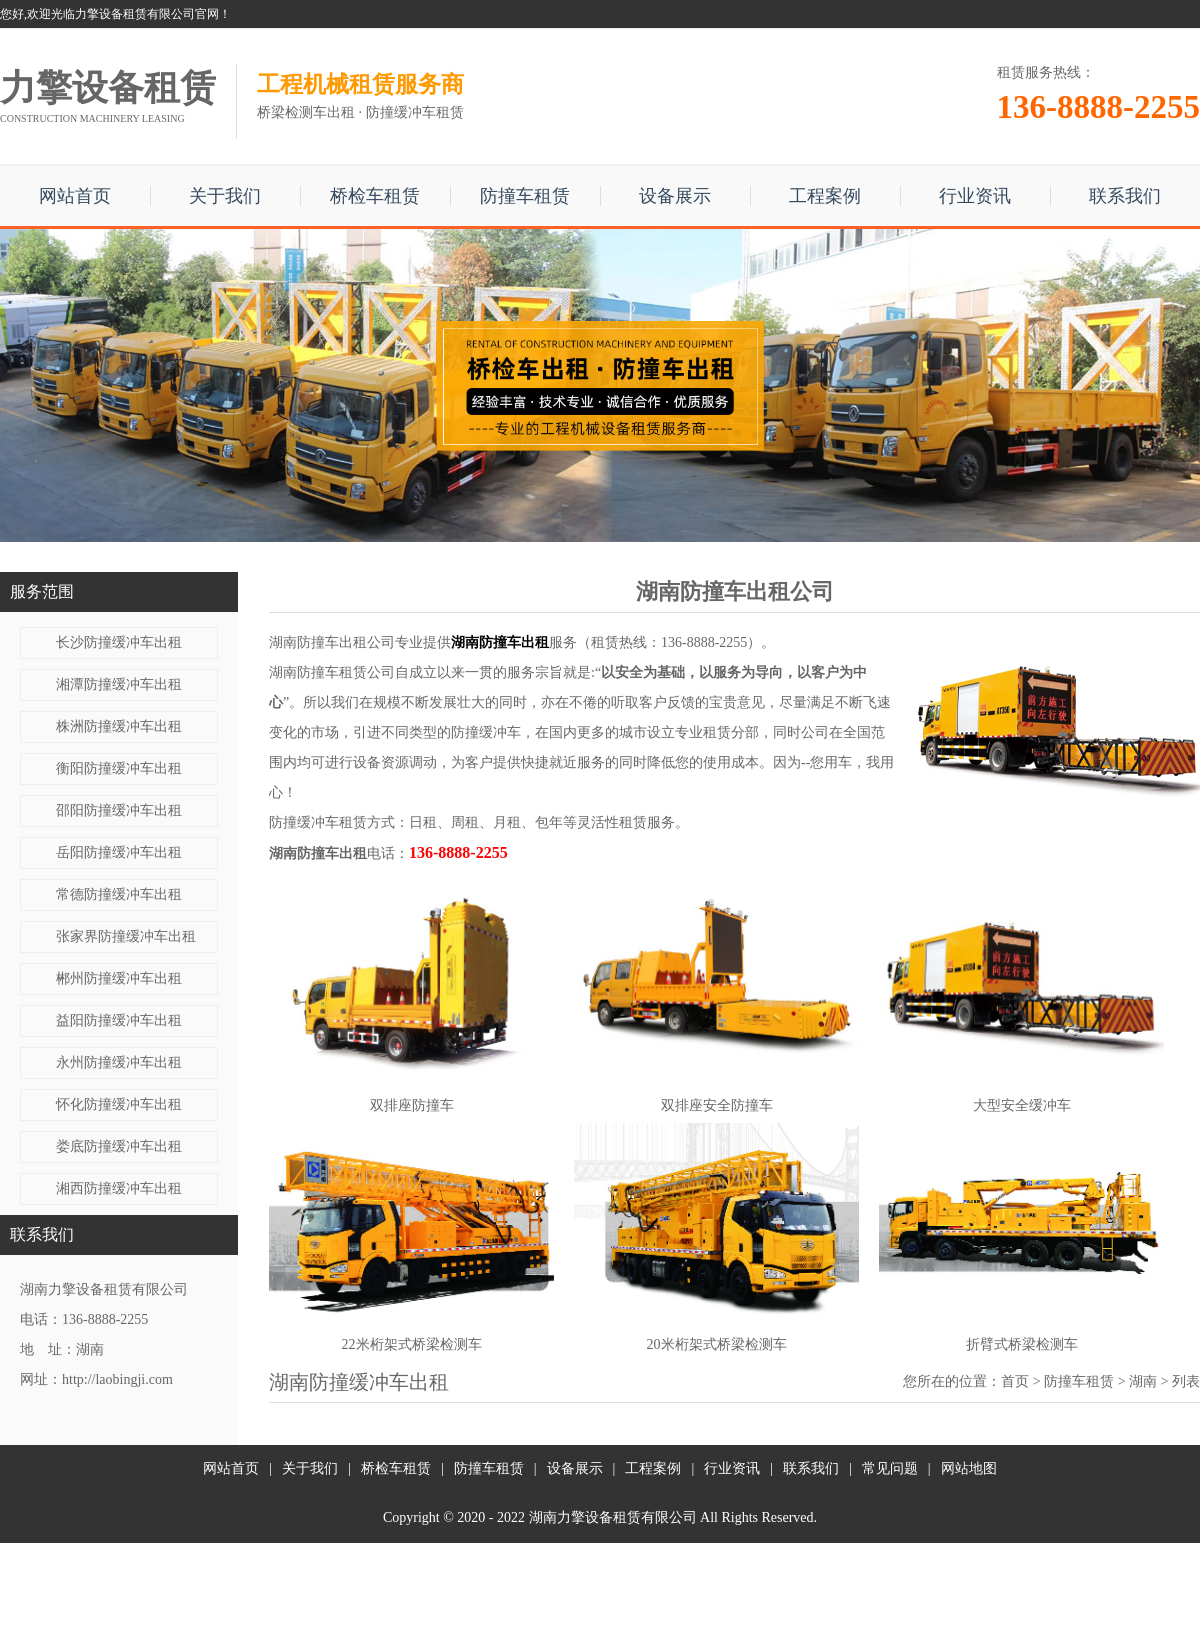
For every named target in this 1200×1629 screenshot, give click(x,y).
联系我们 (1125, 196)
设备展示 (675, 196)
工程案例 (825, 196)
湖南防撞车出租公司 (332, 642)
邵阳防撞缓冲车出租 (119, 810)
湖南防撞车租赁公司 (332, 672)
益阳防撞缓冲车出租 (119, 1020)
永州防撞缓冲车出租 (119, 1062)
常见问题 (890, 1468)
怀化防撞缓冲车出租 (119, 1104)
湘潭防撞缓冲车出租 (119, 684)
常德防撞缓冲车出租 (119, 894)
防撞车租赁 (525, 196)
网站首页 (75, 196)
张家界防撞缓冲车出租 (126, 936)
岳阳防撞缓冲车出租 (119, 852)
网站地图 (969, 1468)
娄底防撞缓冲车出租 (119, 1146)
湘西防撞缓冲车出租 (119, 1188)
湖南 (1143, 1381)
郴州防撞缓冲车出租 (119, 978)
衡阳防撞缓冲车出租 (119, 768)
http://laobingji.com (117, 1379)
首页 (1015, 1381)
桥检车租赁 (375, 196)
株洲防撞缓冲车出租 (119, 726)
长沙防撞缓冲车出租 (119, 642)
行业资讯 (975, 196)
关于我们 (225, 196)
